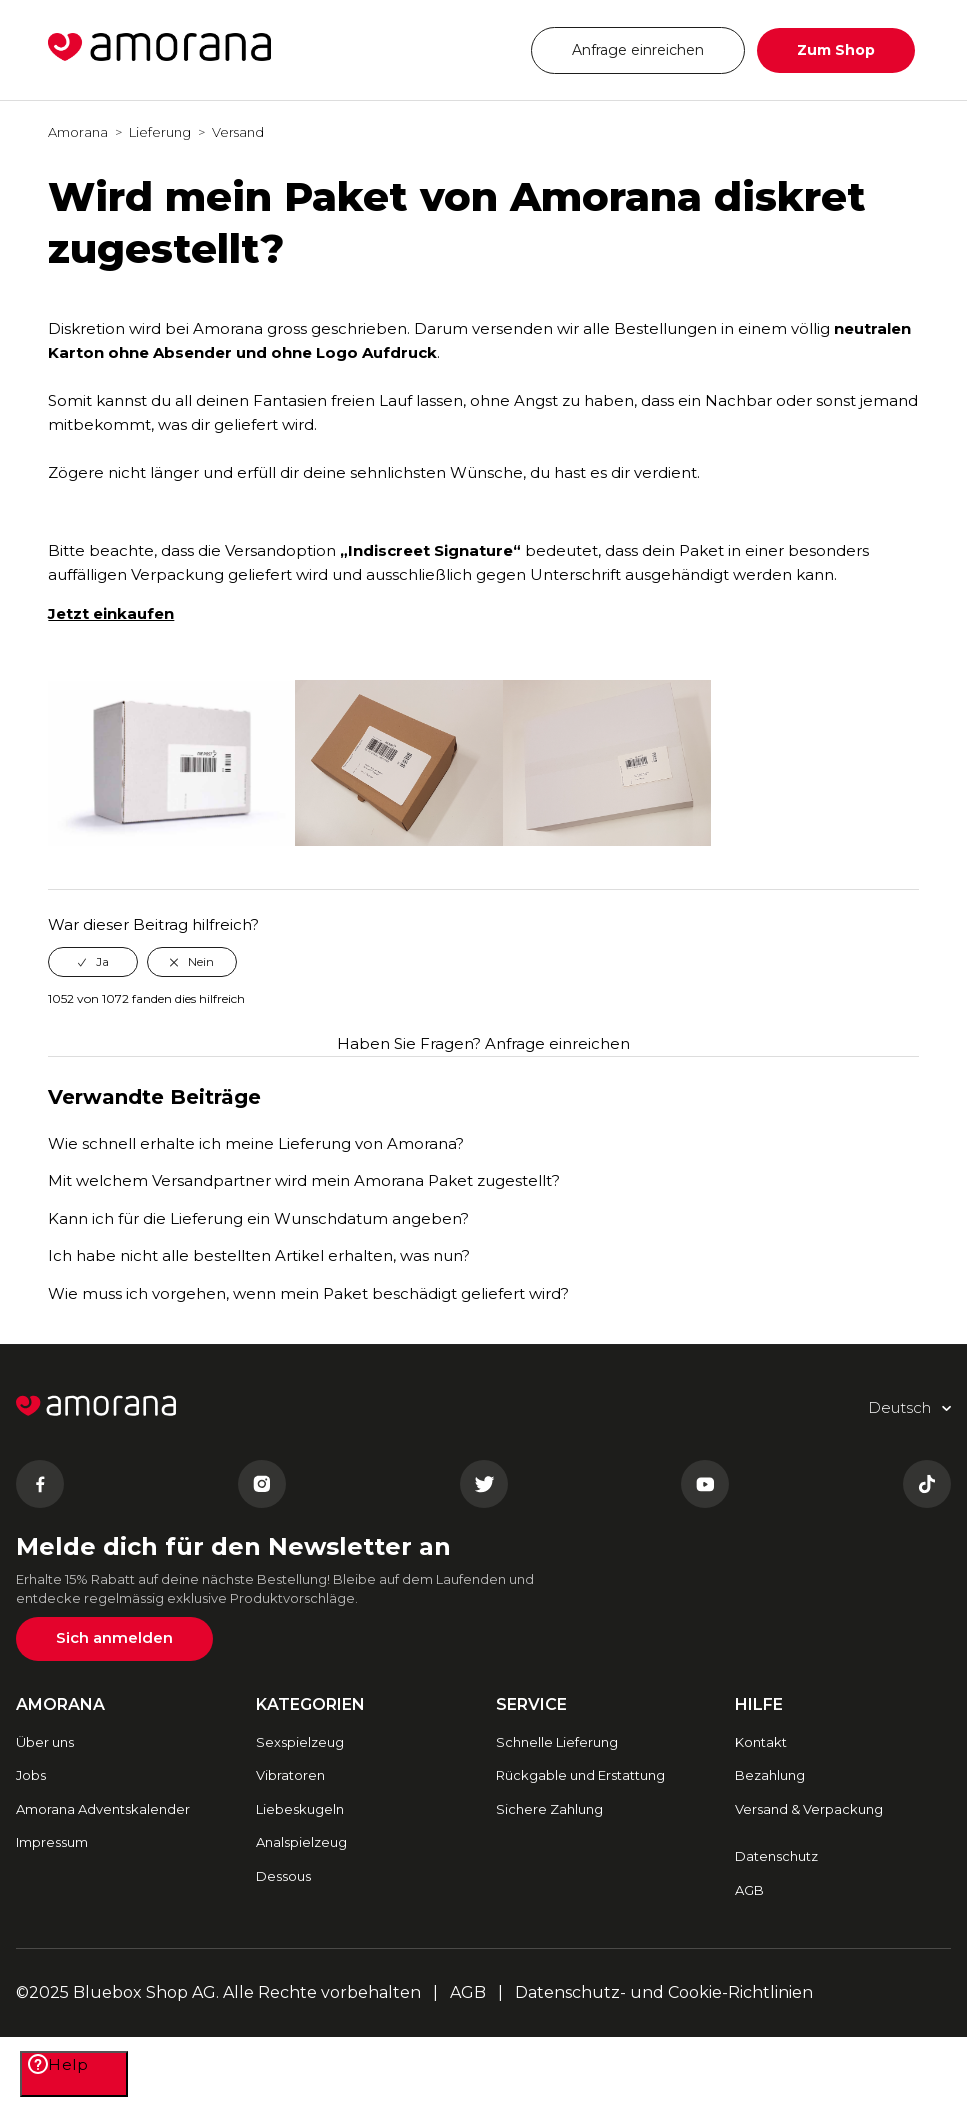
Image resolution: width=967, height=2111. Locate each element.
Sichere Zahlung (549, 1809)
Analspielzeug (301, 1842)
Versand (238, 132)
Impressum (52, 1842)
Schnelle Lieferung (557, 1742)
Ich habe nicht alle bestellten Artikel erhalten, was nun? (259, 1255)
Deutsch (456, 49)
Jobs (31, 1775)
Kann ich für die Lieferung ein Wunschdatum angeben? (258, 1218)
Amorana (78, 132)
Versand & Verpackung (809, 1809)
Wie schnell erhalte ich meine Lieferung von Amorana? (256, 1143)
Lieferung (160, 132)
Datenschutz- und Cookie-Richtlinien (664, 1992)
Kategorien (310, 1704)
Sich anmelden (114, 1637)
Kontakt (761, 1742)
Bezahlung (770, 1775)
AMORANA (60, 1704)
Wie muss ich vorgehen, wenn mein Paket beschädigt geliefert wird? (308, 1293)
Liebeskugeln (300, 1809)
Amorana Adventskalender (103, 1809)
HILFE (759, 1704)
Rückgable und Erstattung (580, 1775)
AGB (749, 1890)
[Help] (74, 2074)
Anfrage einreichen (638, 50)
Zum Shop (836, 50)
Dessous (283, 1876)
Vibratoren (290, 1775)
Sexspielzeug (300, 1742)
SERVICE (531, 1704)
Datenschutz (776, 1856)
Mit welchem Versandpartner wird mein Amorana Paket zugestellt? (304, 1180)
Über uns (45, 1742)
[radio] (93, 962)
